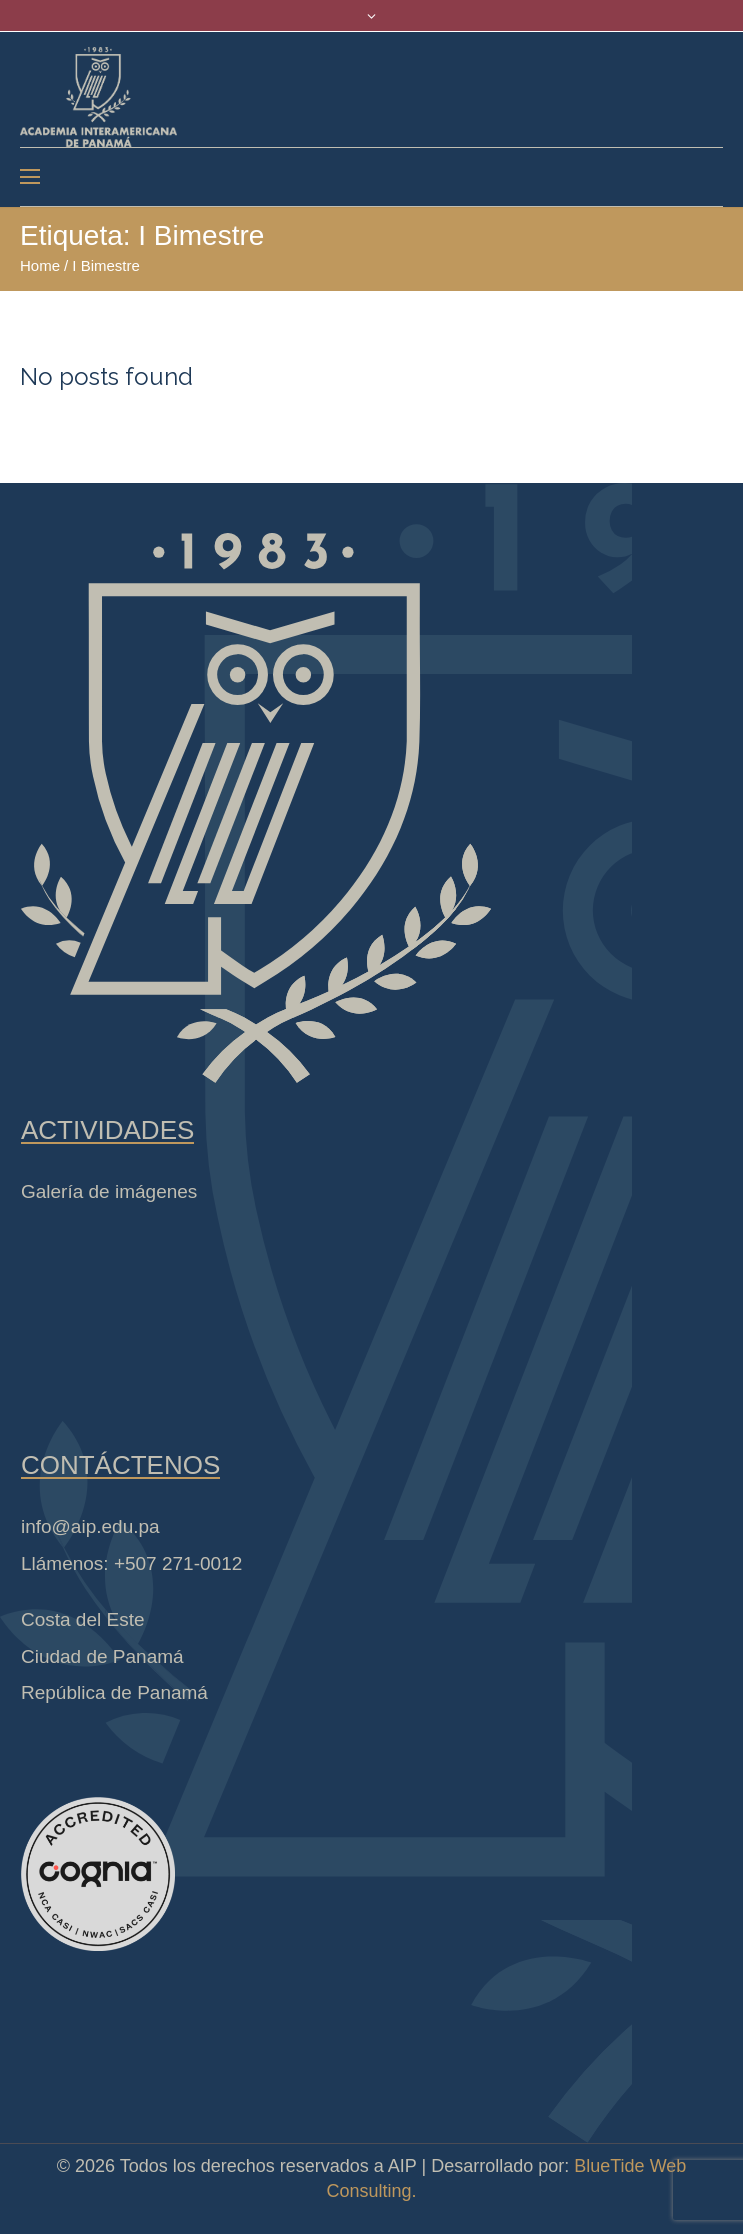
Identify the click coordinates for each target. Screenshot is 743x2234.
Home (40, 265)
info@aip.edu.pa (90, 1526)
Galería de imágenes (109, 1191)
